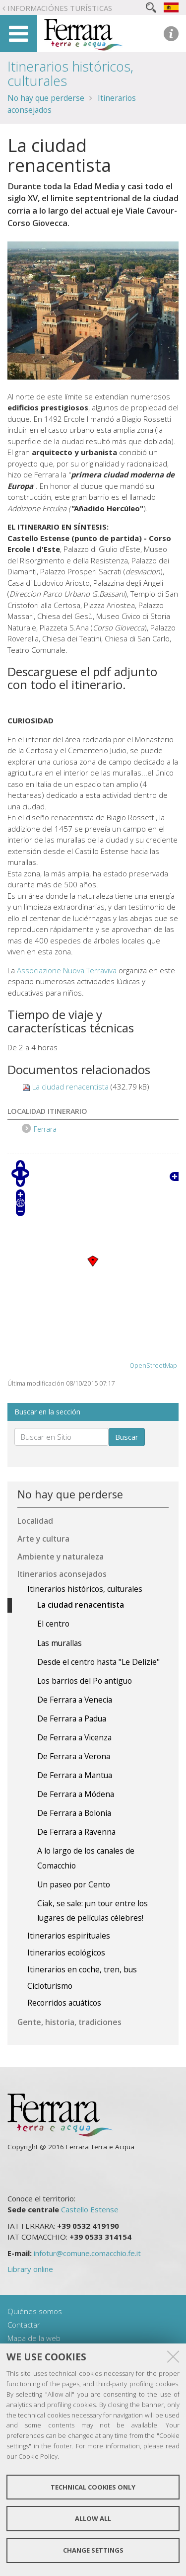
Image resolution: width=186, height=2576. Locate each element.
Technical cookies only (93, 2487)
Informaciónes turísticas (59, 8)
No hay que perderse (45, 97)
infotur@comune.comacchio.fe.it (87, 2253)
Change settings (93, 2550)
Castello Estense (90, 2209)
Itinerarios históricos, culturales (70, 73)
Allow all (93, 2518)
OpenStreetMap (153, 1365)
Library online (30, 2269)
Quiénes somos (34, 2311)
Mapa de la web (34, 2338)
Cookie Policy (38, 2456)
